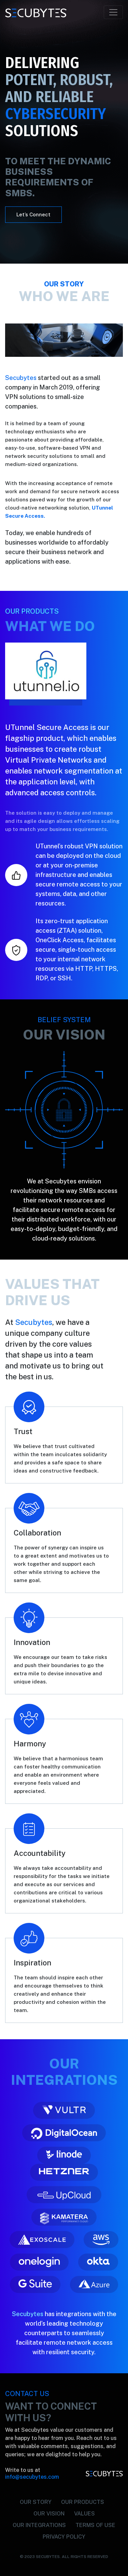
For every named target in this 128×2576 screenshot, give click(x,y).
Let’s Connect (33, 214)
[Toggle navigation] (113, 12)
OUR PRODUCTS (82, 2502)
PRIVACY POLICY (64, 2536)
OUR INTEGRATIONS (39, 2525)
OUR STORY (36, 2502)
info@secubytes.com (32, 2477)
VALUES (84, 2513)
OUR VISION (49, 2513)
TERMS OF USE (95, 2525)
